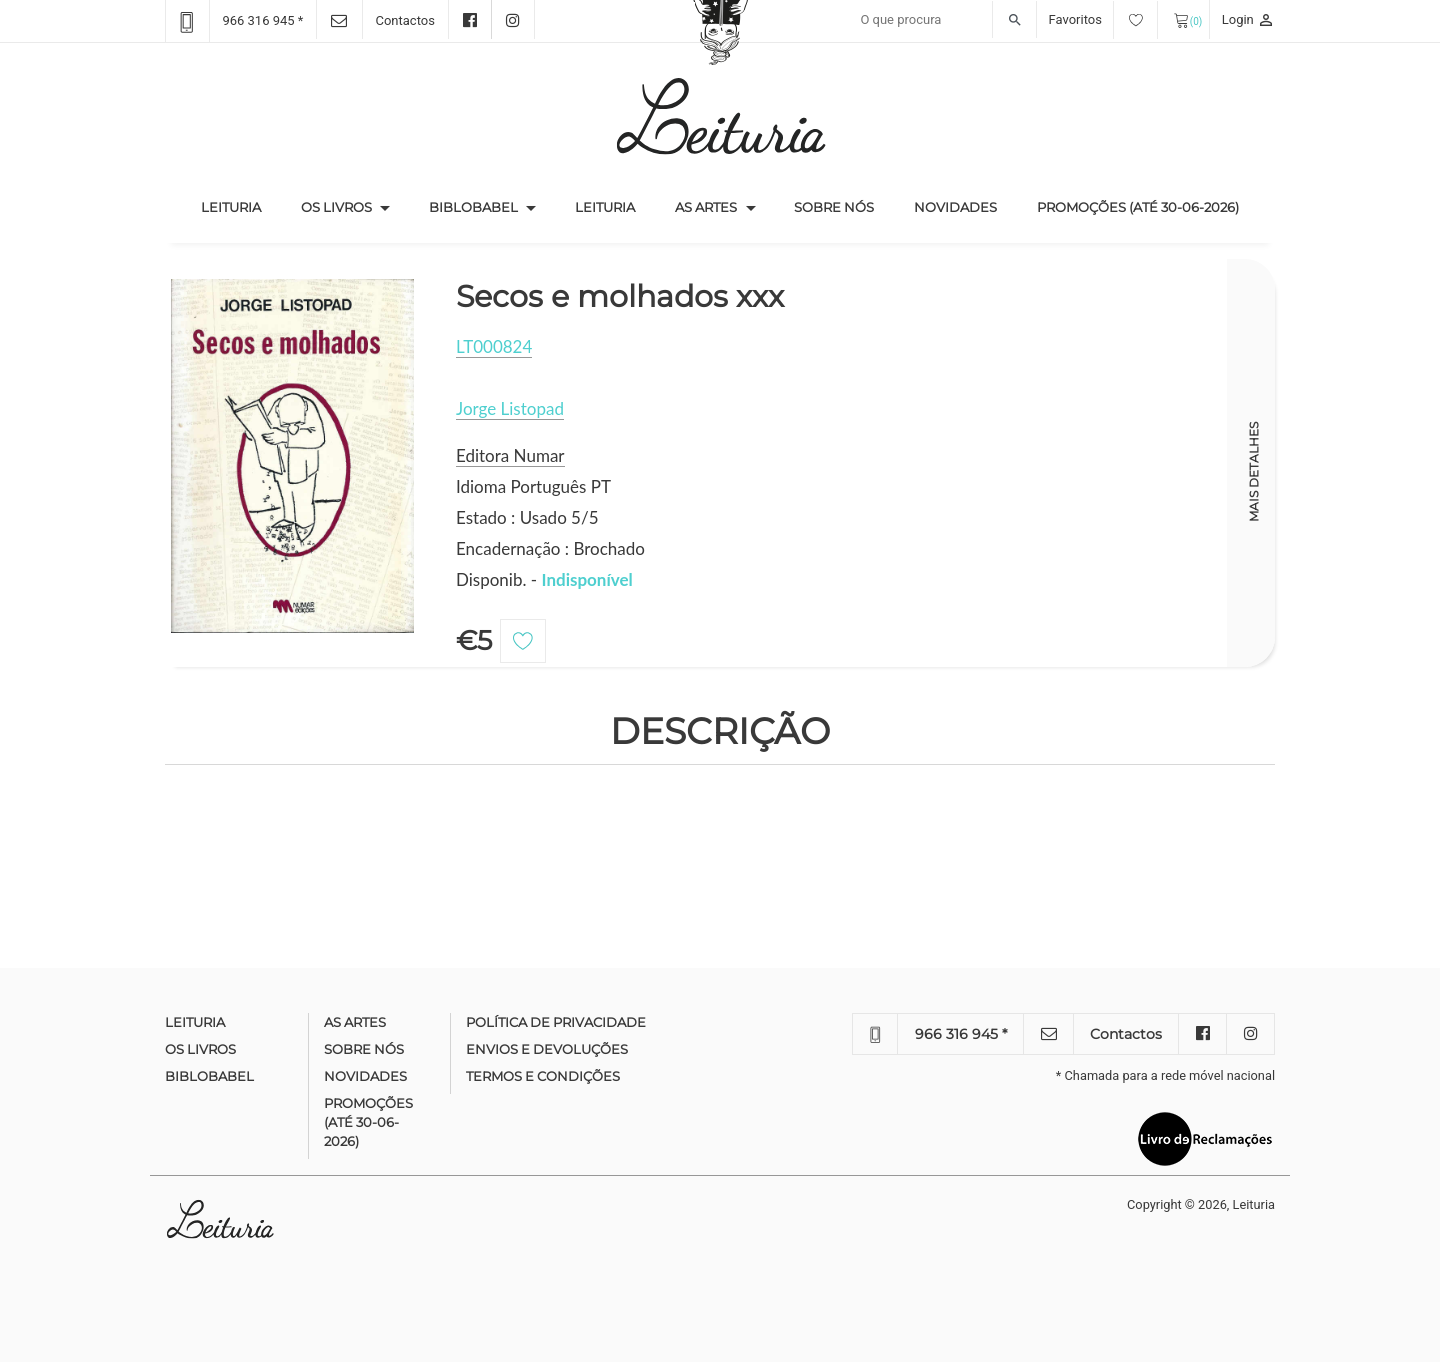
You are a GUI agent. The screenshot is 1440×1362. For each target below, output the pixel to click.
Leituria (241, 206)
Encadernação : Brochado (550, 548)
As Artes (706, 207)
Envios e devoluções (547, 1049)
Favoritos (1103, 19)
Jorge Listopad (510, 408)
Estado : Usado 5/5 (527, 517)
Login (1248, 19)
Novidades (955, 207)
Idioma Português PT (533, 486)
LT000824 (494, 346)
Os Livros (336, 207)
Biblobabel (473, 207)
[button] (385, 208)
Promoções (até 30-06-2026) (1138, 207)
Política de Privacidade (556, 1022)
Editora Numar (510, 455)
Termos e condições (543, 1076)
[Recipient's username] (943, 20)
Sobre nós (834, 207)
